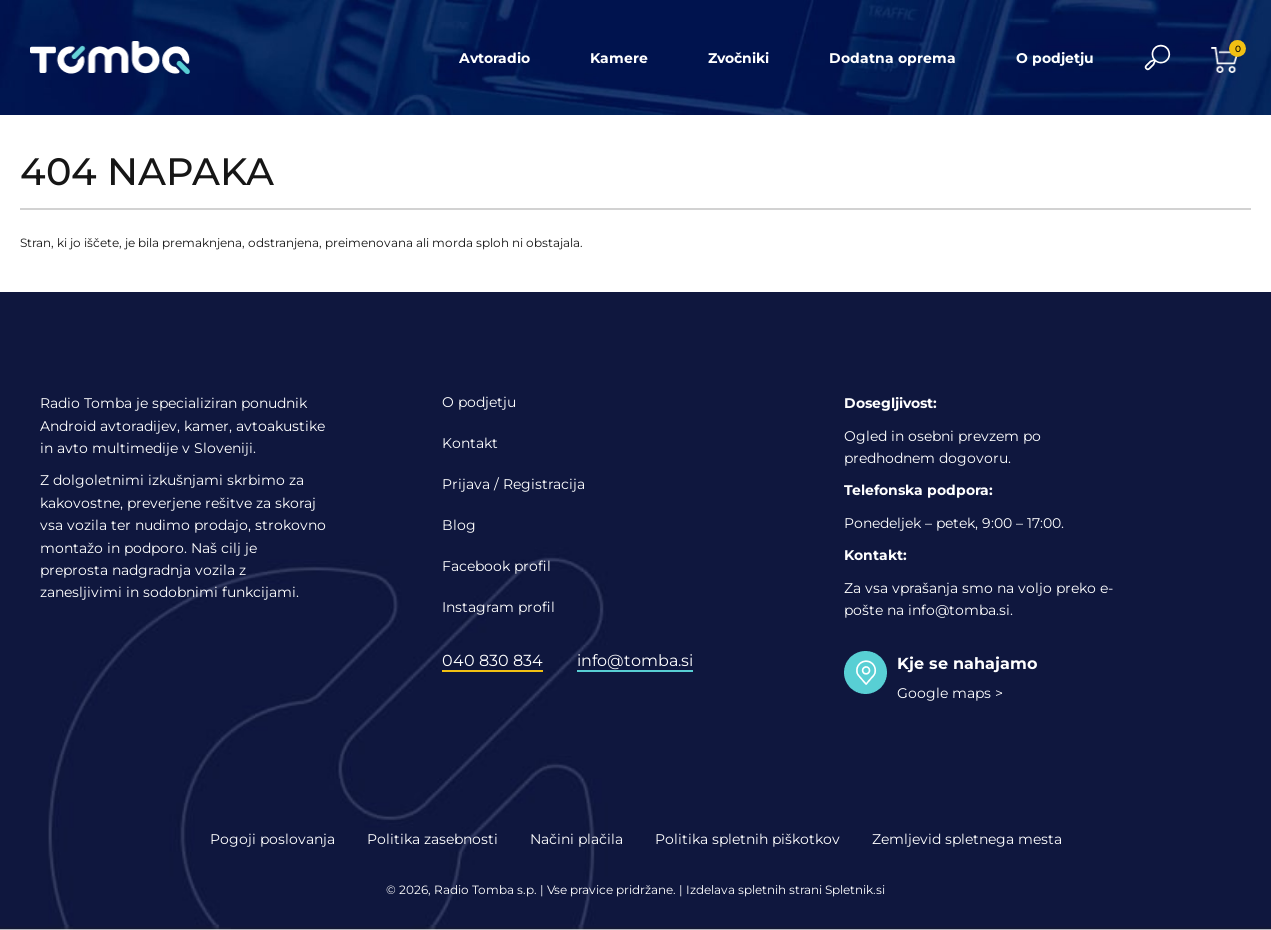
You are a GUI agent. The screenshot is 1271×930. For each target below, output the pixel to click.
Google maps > (950, 693)
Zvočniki (738, 58)
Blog (459, 525)
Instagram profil (498, 607)
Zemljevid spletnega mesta (967, 839)
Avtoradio (494, 58)
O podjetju (1055, 58)
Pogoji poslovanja (272, 839)
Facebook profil (496, 566)
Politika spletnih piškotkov (747, 839)
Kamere (619, 58)
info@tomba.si (635, 660)
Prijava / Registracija (513, 484)
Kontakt (470, 443)
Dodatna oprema (892, 58)
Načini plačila (576, 839)
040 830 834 (492, 660)
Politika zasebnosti (432, 839)
